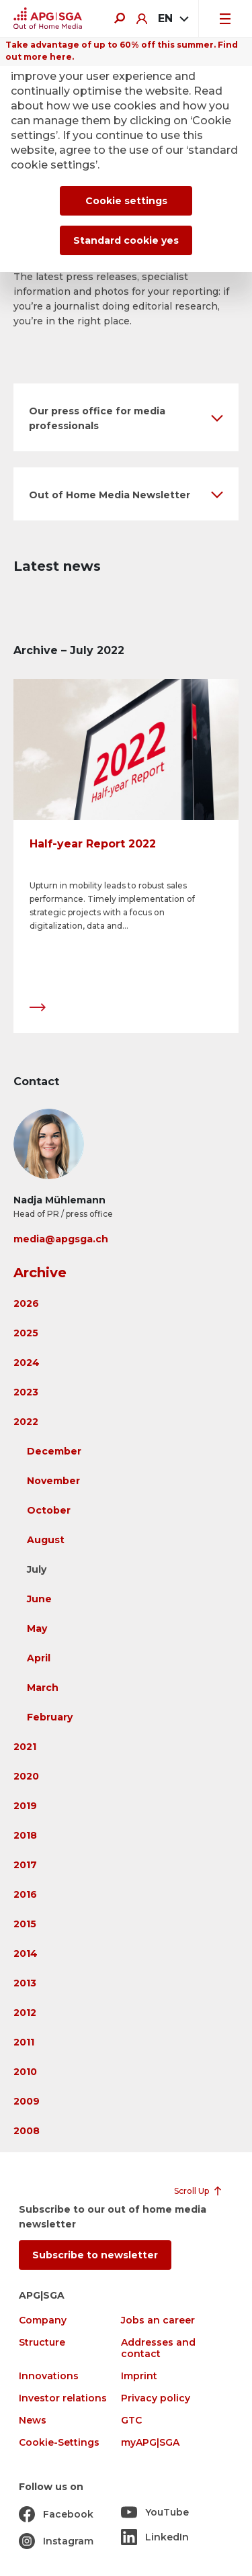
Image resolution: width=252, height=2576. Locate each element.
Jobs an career (158, 2320)
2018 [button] (25, 1835)
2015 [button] (24, 1924)
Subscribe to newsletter (95, 2255)
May (37, 1628)
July (36, 1569)
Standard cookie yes (126, 240)
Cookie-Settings (59, 2442)
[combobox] (172, 19)
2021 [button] (24, 1747)
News (32, 2420)
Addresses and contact (158, 2348)
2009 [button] (26, 2101)
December (54, 1451)
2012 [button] (24, 2013)
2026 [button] (26, 1303)
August (46, 1540)
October (49, 1510)
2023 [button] (25, 1392)
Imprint (139, 2376)
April (38, 1658)
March (42, 1688)
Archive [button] (40, 1272)
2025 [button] (25, 1333)
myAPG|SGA (150, 2442)
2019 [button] (25, 1806)
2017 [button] (25, 1865)
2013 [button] (24, 1983)
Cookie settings (126, 201)
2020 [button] (26, 1776)
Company (43, 2320)
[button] (126, 417)
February (50, 1717)
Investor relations (63, 2398)
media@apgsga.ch (60, 1239)
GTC (131, 2420)
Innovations (49, 2376)
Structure (42, 2342)
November (53, 1481)
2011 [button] (23, 2042)
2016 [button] (25, 1894)
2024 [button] (26, 1362)
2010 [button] (25, 2072)
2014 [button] (25, 1953)
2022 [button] (25, 1422)
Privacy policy (155, 2398)
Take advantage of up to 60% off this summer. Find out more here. (121, 51)
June (39, 1599)
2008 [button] (26, 2131)
